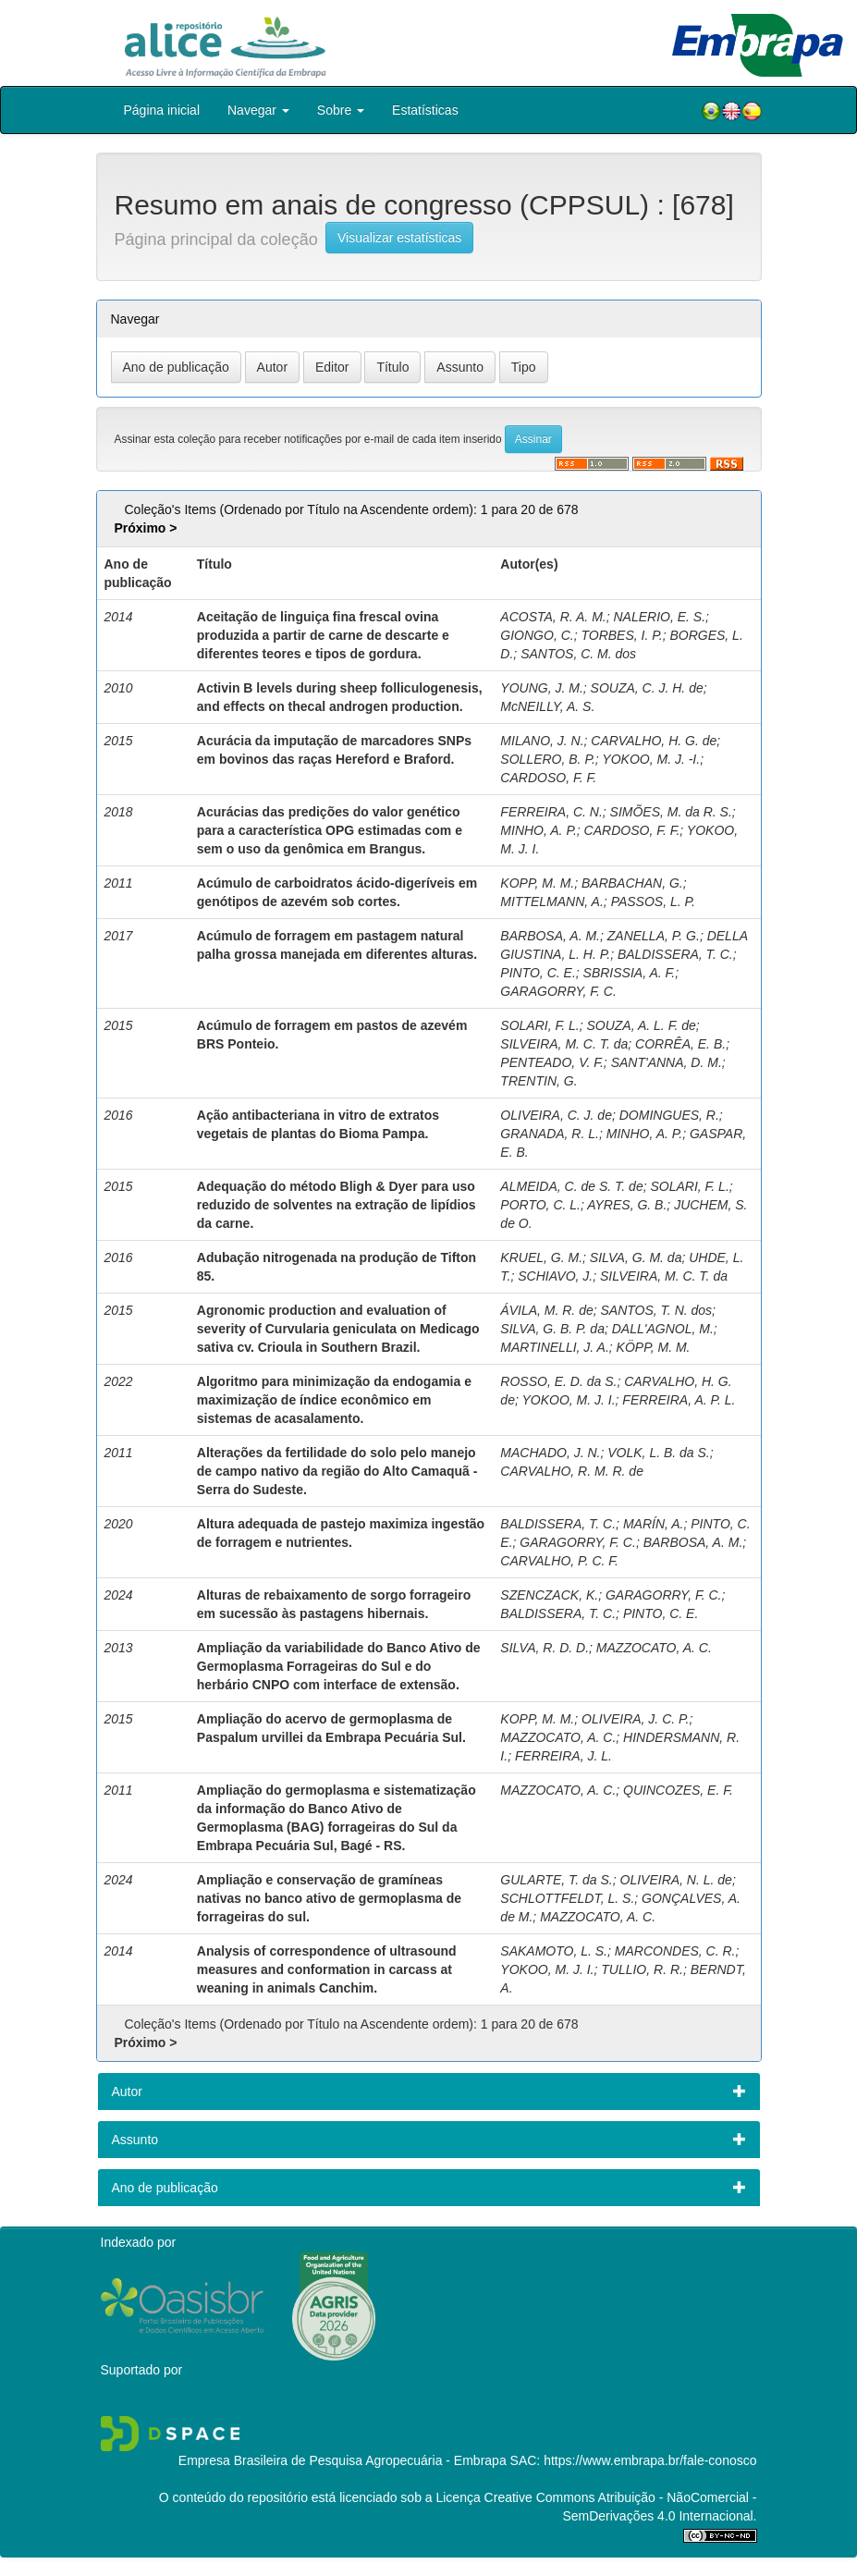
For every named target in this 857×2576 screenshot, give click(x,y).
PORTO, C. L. (540, 1204)
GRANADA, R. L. (549, 1133)
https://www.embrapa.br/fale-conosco (650, 2460)
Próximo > (145, 528)
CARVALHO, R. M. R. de (571, 1471)
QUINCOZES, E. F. (678, 1790)
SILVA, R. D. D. (544, 1647)
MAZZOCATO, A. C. (654, 1647)
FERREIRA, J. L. (563, 1755)
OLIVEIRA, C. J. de (556, 1115)
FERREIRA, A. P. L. (678, 1399)
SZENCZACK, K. (549, 1595)
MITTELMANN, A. (552, 901)
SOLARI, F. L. (539, 1025)
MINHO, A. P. (538, 830)
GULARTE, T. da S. (556, 1879)
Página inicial (162, 110)
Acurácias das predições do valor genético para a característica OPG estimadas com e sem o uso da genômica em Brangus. (329, 830)
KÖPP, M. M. (654, 1347)
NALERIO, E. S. (659, 616)
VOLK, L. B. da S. (658, 1452)
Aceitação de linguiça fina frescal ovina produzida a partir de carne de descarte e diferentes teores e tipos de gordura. (323, 635)
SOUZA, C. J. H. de (647, 688)
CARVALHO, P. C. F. (559, 1560)
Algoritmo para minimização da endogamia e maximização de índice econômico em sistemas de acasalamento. (334, 1400)
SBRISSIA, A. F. (629, 972)
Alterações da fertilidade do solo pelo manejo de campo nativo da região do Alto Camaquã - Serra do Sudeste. (337, 1471)
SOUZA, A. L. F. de (640, 1025)
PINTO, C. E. (537, 972)
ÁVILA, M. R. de (546, 1310)
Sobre (340, 110)
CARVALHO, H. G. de (653, 740)
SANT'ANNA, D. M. (666, 1062)
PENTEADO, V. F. (552, 1062)
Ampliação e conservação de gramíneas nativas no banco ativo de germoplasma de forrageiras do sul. (329, 1898)
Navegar (258, 110)
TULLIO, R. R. (642, 1969)
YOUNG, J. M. (541, 688)
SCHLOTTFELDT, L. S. (567, 1898)
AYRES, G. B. (627, 1204)
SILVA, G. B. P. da (552, 1328)
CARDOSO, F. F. (548, 777)
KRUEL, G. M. (541, 1257)
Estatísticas (425, 110)
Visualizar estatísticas (399, 237)
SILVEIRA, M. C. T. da (564, 1044)
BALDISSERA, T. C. (675, 954)
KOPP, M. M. (537, 883)
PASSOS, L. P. (653, 901)
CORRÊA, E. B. (680, 1044)
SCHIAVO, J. (555, 1276)
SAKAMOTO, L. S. (553, 1951)
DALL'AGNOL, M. (663, 1328)
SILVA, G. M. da (636, 1257)
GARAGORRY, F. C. (558, 991)
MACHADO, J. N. (550, 1452)
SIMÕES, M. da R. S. (671, 811)
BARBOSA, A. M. (550, 935)
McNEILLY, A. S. (547, 706)
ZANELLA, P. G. (653, 935)
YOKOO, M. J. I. (568, 1399)
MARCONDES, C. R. (675, 1951)
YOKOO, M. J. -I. (651, 759)
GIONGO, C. (536, 635)
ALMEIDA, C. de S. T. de (571, 1186)
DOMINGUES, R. (669, 1115)
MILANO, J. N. (541, 740)
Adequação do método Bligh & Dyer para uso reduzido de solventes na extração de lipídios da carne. (336, 1205)
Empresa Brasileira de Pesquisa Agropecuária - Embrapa (342, 2460)
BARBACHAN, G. (632, 883)
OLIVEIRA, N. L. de (676, 1879)
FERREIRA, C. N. (551, 811)
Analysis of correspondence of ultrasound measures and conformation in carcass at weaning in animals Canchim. (327, 1969)
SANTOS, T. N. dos (657, 1310)
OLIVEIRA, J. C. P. (635, 1718)
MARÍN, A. (653, 1523)
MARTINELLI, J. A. (554, 1347)
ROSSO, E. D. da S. (558, 1381)
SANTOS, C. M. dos (578, 653)
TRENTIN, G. (538, 1080)
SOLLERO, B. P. (547, 759)
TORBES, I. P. (621, 635)
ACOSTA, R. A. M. (553, 616)
